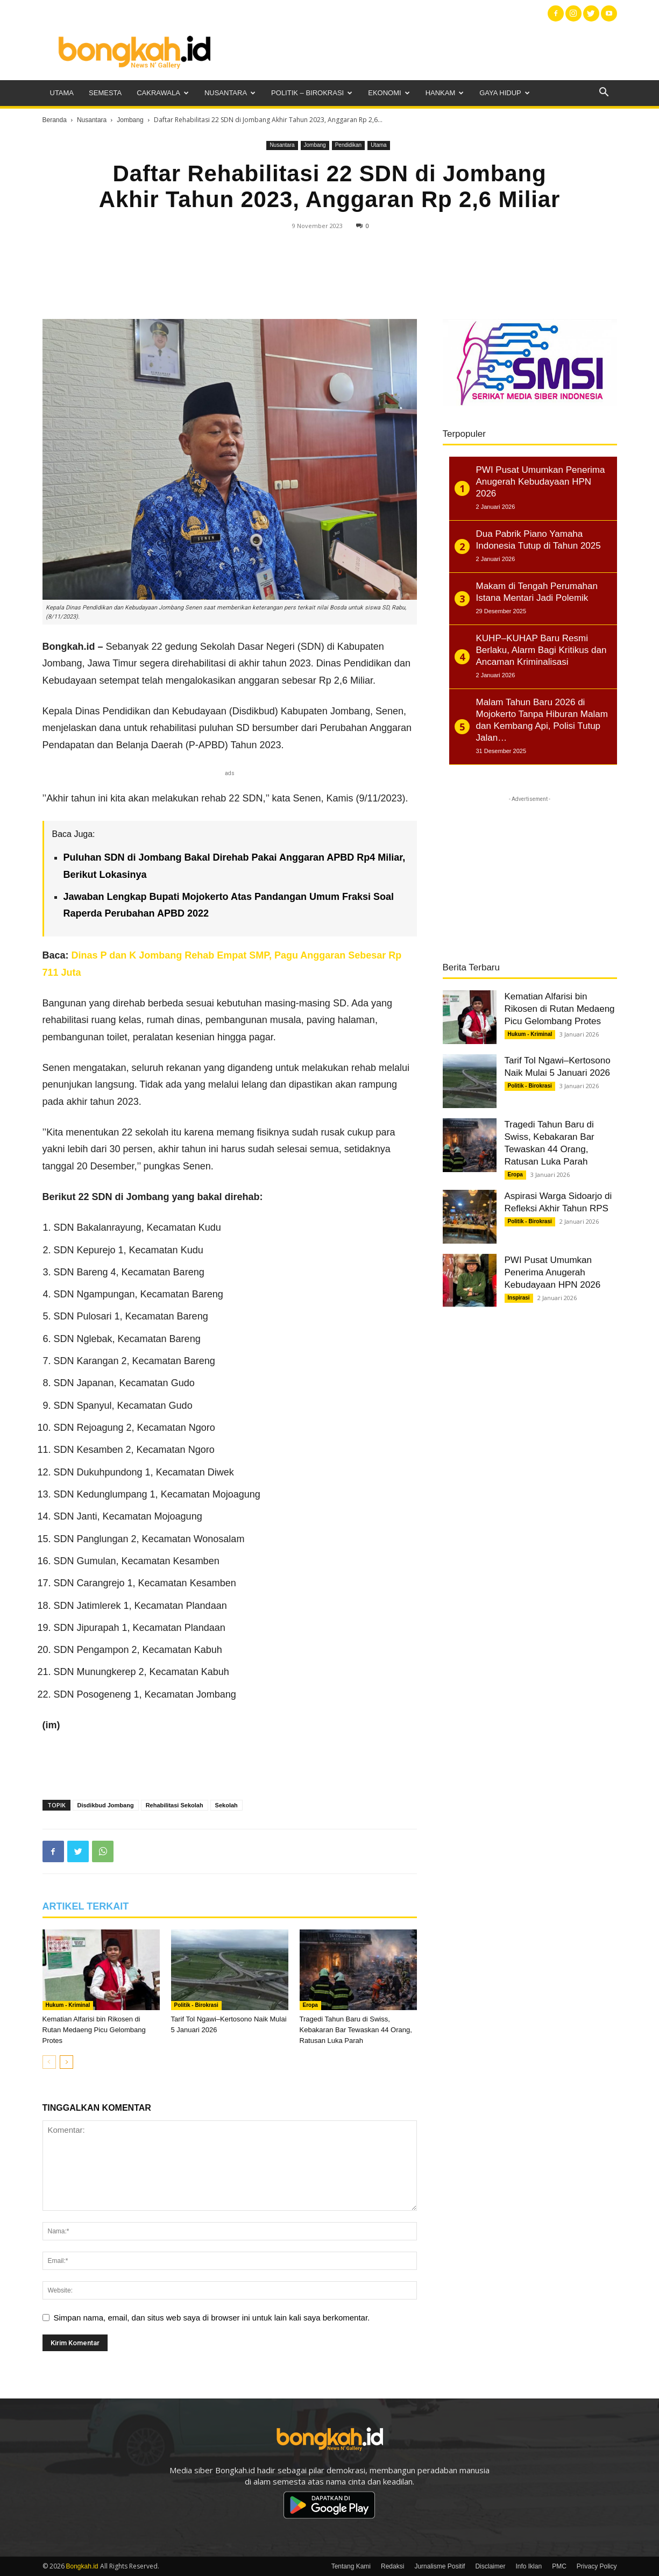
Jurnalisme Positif (439, 2566)
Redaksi (392, 2566)
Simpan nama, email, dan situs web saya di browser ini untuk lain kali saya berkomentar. (212, 2317)
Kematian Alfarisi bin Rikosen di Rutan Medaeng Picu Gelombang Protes (94, 2030)
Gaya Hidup (504, 93)
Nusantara (230, 93)
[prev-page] (49, 2062)
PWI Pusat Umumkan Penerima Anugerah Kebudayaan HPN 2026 (553, 1272)
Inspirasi (519, 1298)
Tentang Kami (351, 2566)
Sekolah (226, 1805)
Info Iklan (528, 2566)
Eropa (310, 2005)
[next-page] (66, 2062)
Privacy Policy (597, 2566)
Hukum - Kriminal (68, 2005)
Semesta (105, 93)
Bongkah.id (82, 2566)
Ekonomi (388, 93)
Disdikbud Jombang (105, 1805)
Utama (62, 93)
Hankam (445, 93)
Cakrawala (163, 93)
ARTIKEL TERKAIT (85, 1906)
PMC (559, 2566)
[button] (604, 93)
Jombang (130, 120)
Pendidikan (348, 145)
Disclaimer (490, 2566)
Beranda (54, 120)
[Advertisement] (421, 51)
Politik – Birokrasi (311, 93)
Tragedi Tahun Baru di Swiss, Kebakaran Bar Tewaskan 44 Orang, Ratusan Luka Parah (356, 2030)
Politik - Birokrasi (196, 2005)
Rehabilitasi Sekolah (174, 1805)
